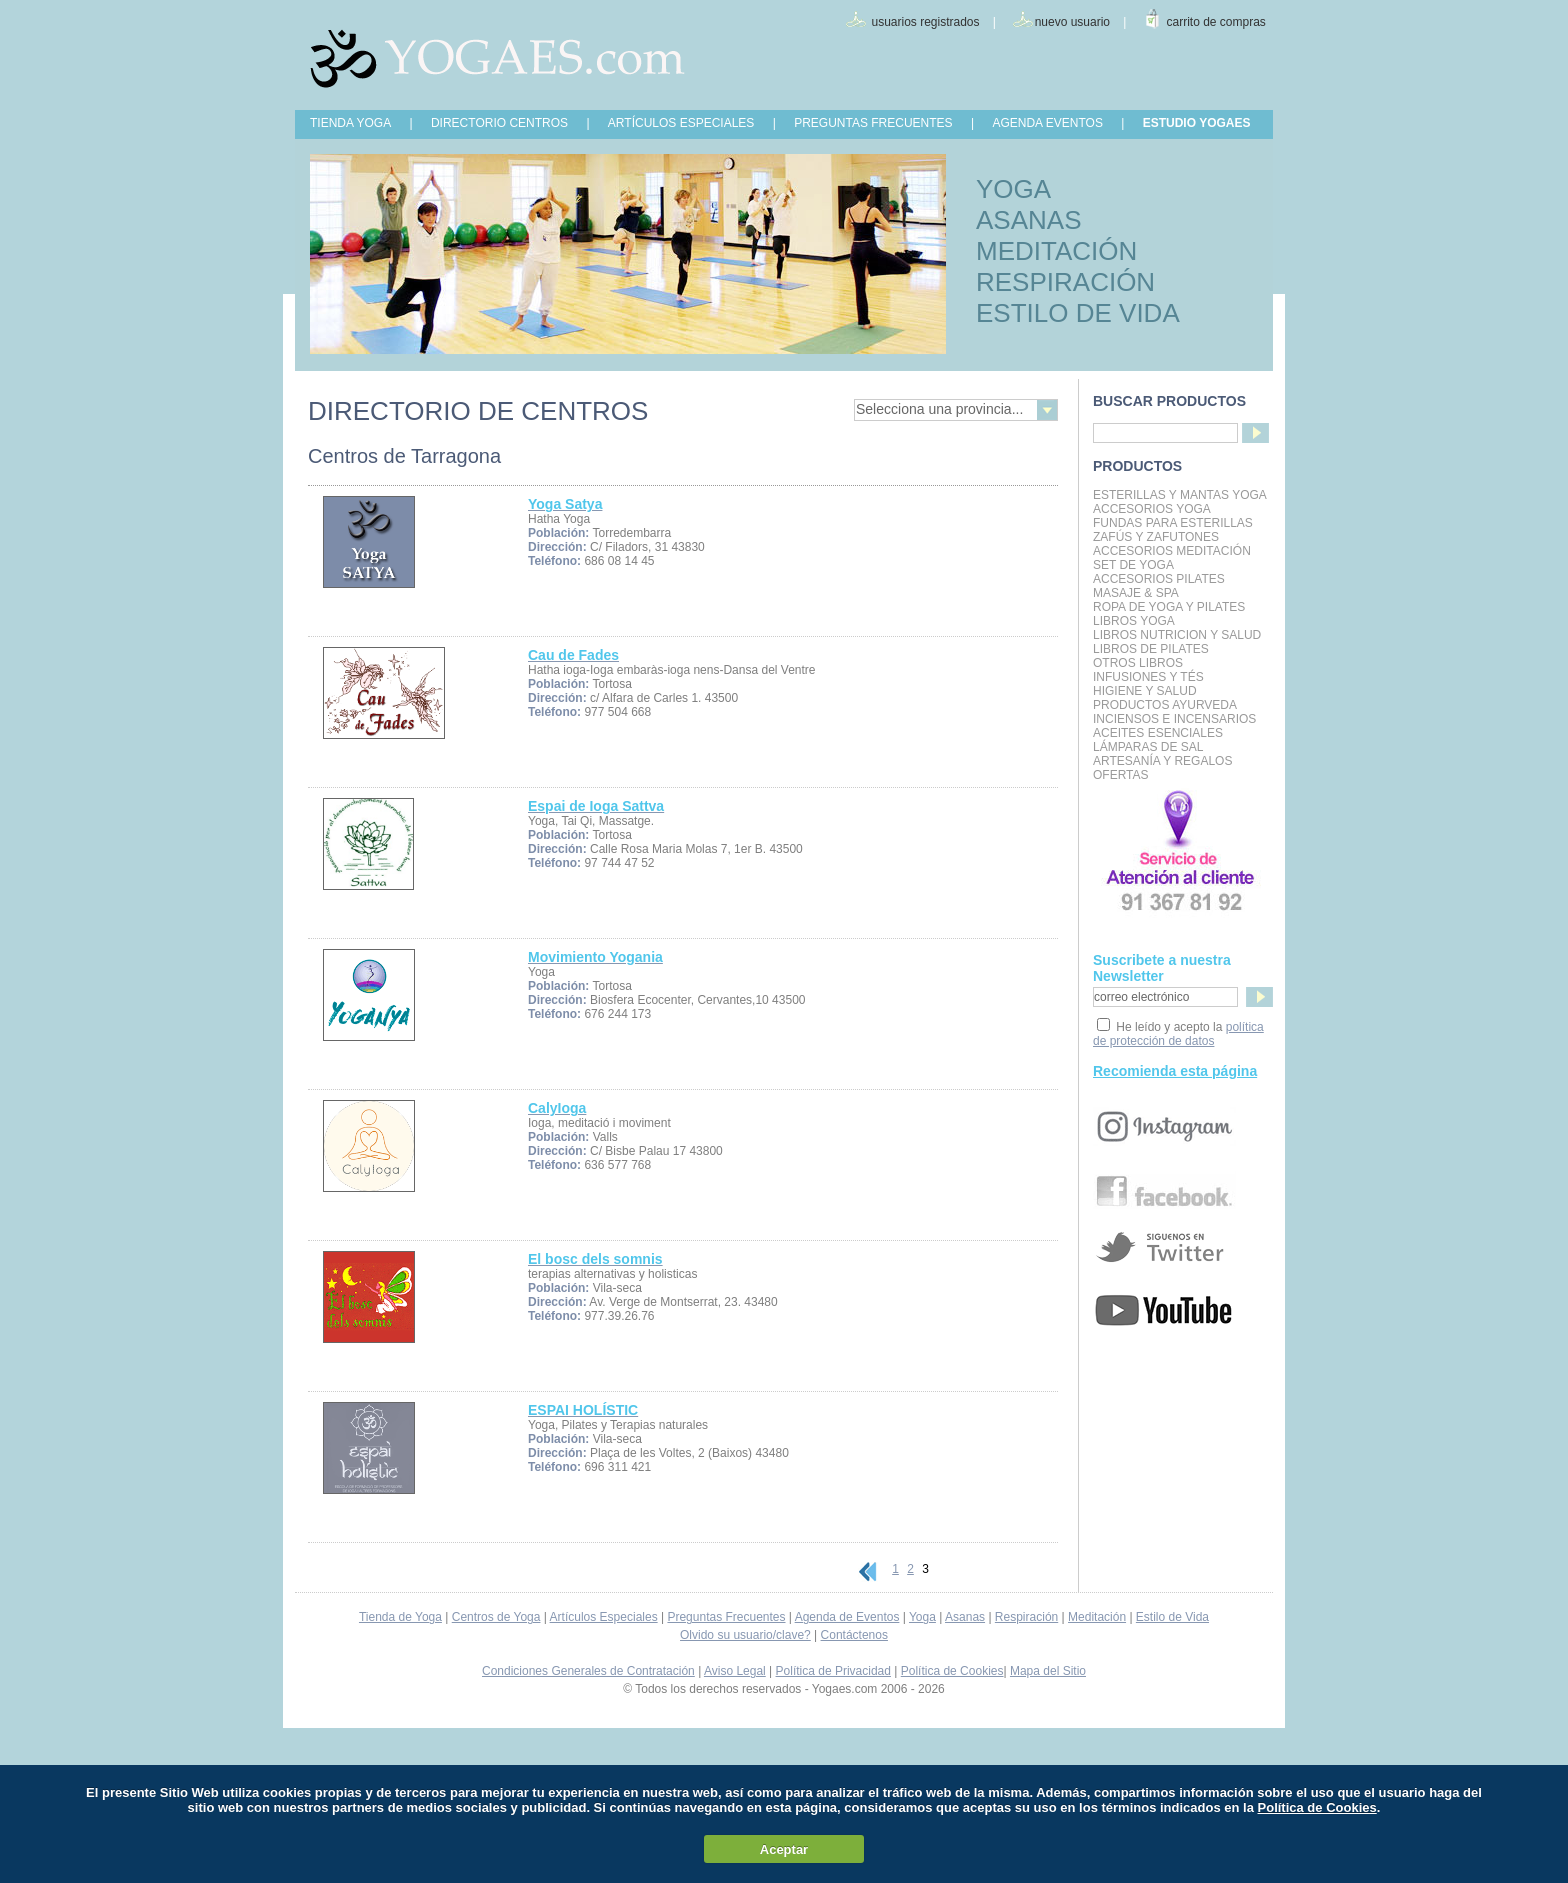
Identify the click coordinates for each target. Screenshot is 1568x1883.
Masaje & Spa (1136, 593)
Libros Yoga (1134, 621)
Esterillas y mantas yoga (1180, 495)
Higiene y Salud (1145, 691)
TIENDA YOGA (350, 123)
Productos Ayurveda (1165, 705)
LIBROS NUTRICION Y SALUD (1177, 635)
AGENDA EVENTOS (1047, 123)
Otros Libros (1138, 663)
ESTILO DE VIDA (1078, 313)
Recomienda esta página (1175, 1071)
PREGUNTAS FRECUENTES (873, 123)
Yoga (922, 1617)
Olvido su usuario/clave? (745, 1635)
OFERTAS (1121, 775)
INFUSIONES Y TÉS (1148, 677)
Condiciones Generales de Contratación (588, 1671)
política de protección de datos (1178, 1034)
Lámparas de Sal (1148, 747)
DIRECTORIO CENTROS (499, 123)
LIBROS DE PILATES (1151, 649)
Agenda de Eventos (847, 1617)
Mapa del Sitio (1048, 1671)
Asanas (965, 1617)
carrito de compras (1216, 22)
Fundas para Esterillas (1173, 523)
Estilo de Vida (1172, 1617)
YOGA (1013, 189)
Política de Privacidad (833, 1671)
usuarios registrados (925, 22)
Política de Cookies (952, 1671)
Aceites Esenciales (1158, 733)
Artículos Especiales (604, 1617)
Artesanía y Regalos (1162, 761)
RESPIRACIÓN (1065, 282)
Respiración (1026, 1617)
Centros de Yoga (496, 1617)
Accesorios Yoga (1152, 509)
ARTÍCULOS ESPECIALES (681, 123)
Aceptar (784, 1849)
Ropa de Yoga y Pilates (1169, 607)
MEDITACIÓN (1056, 251)
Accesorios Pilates (1159, 579)
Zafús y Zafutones (1156, 537)
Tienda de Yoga (400, 1617)
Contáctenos (854, 1635)
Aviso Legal (735, 1671)
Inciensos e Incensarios (1174, 719)
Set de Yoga (1133, 565)
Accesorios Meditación (1172, 551)
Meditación (1097, 1617)
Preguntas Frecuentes (726, 1617)
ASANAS (1029, 220)
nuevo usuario (1072, 22)
